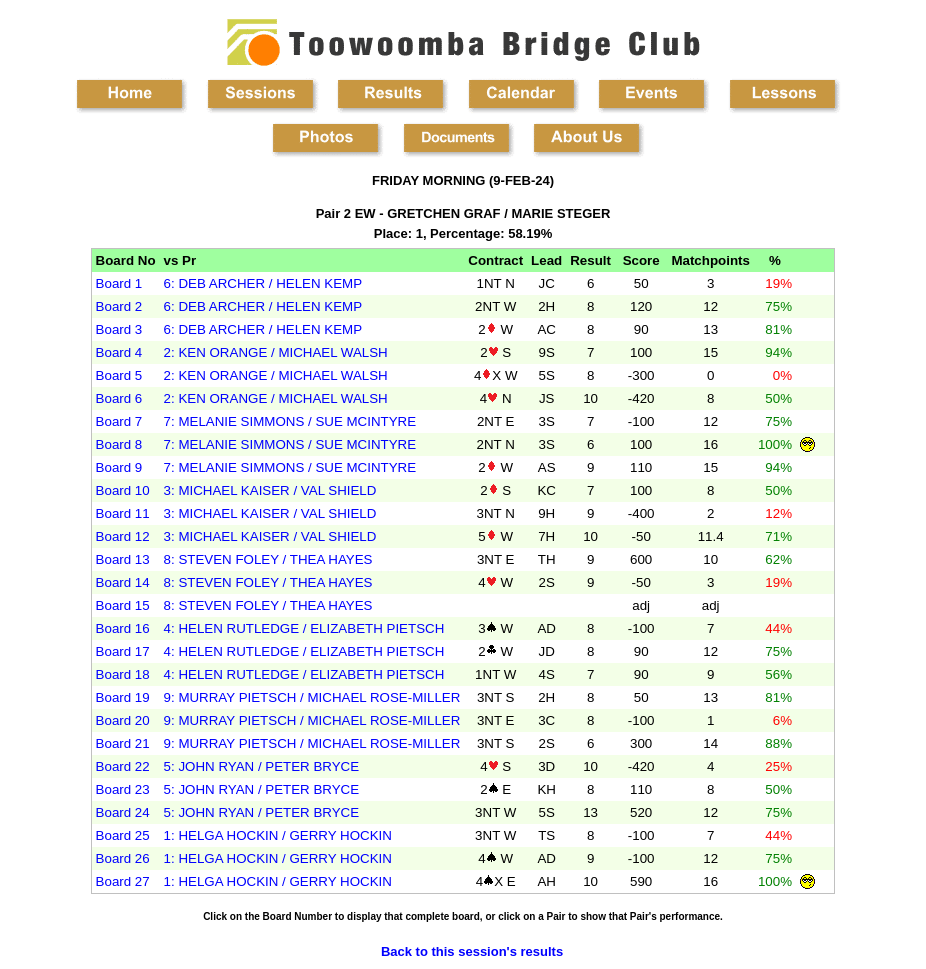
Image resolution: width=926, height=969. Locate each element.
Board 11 (123, 513)
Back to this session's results (472, 951)
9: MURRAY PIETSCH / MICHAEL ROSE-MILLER (312, 697)
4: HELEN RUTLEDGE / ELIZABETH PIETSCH (304, 628)
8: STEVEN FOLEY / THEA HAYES (268, 559)
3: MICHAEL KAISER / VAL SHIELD (270, 490)
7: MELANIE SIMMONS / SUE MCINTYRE (290, 421)
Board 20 (123, 720)
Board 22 (123, 766)
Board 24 (123, 812)
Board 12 (123, 536)
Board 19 (123, 697)
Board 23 (123, 789)
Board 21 (123, 743)
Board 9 (119, 467)
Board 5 (119, 375)
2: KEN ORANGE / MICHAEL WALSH (276, 352)
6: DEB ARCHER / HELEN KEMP (263, 283)
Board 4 (119, 352)
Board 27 (123, 881)
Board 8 (119, 444)
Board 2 (119, 306)
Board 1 (119, 283)
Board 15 (123, 605)
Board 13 (123, 559)
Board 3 (119, 329)
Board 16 (123, 628)
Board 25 (123, 835)
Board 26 (123, 858)
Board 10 (123, 490)
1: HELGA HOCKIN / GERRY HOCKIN (278, 835)
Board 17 (123, 651)
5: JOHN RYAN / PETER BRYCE (262, 766)
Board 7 (119, 421)
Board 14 (123, 582)
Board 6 (119, 398)
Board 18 (123, 674)
